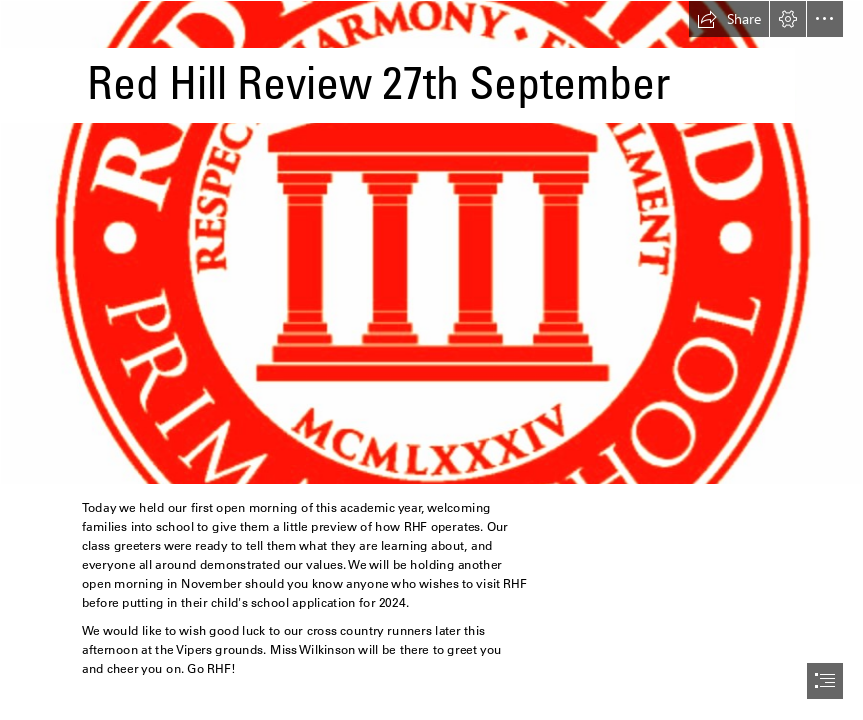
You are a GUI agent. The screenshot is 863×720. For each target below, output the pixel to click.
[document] (431, 360)
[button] (729, 19)
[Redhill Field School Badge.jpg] (431, 242)
